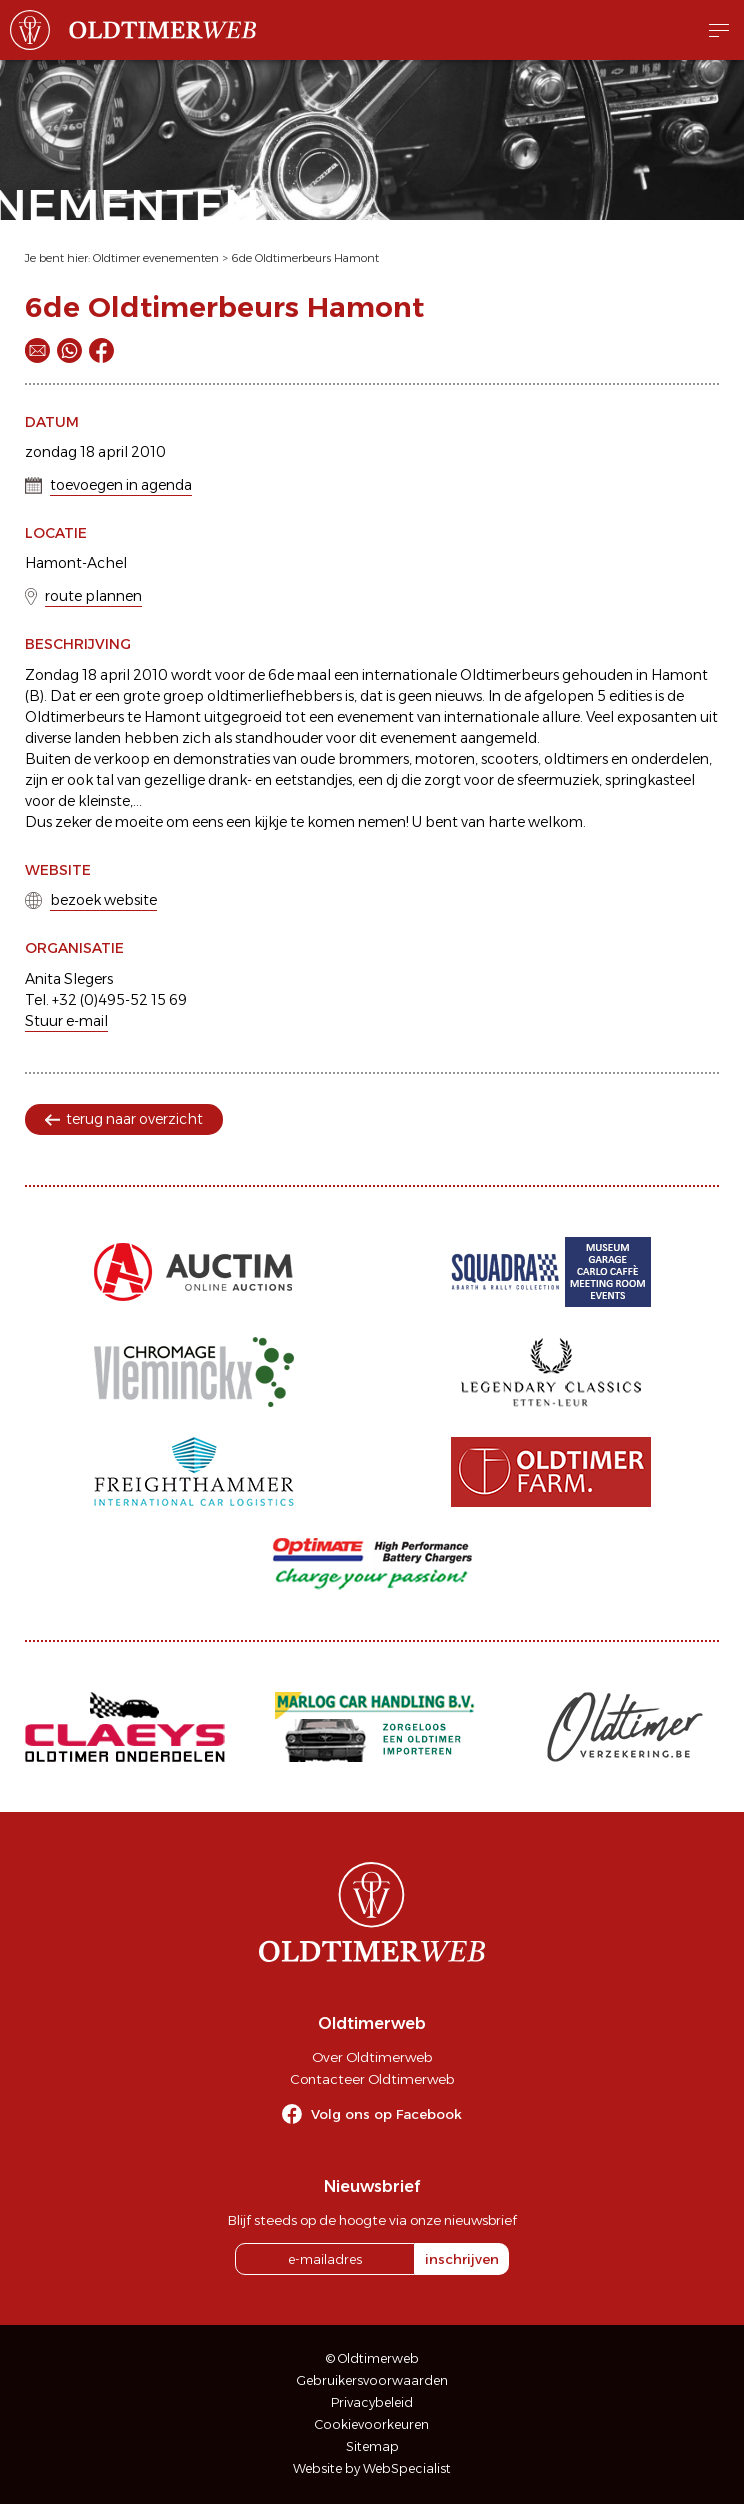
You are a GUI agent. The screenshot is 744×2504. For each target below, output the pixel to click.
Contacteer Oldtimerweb (372, 2079)
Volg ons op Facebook (386, 2114)
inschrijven (462, 2259)
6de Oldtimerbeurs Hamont (305, 258)
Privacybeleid (372, 2402)
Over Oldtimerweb (372, 2057)
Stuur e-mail (66, 1021)
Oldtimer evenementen (156, 258)
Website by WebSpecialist (372, 2468)
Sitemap (372, 2446)
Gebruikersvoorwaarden (372, 2380)
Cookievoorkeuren (372, 2424)
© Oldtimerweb (372, 2358)
